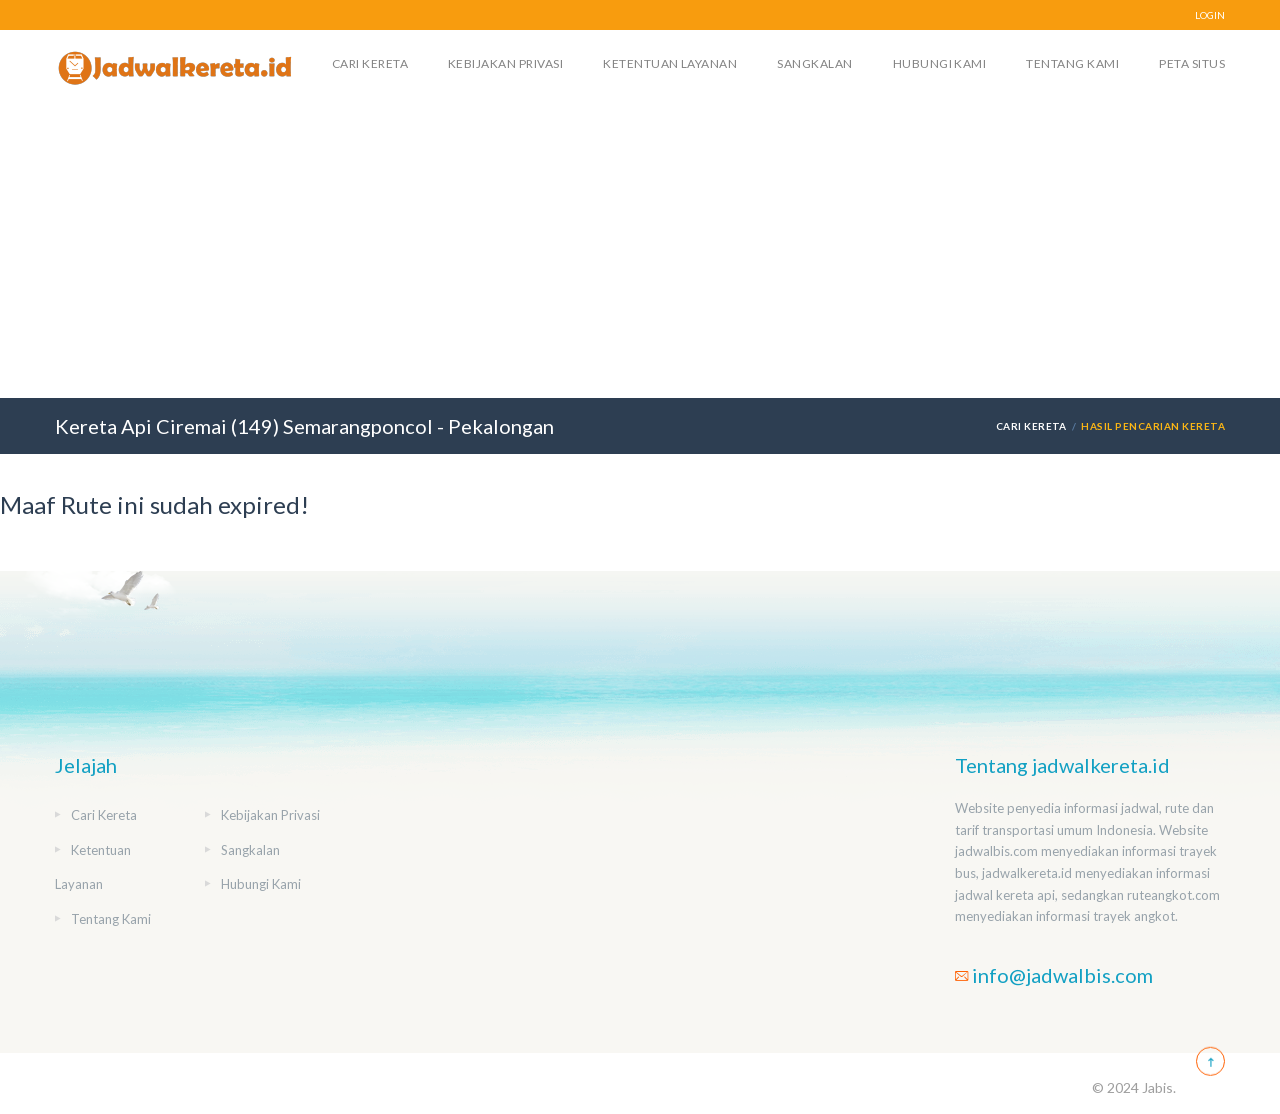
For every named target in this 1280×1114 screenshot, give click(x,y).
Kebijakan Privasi (505, 63)
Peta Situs (1192, 63)
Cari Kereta (370, 63)
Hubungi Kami (940, 63)
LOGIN (1210, 15)
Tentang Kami (1072, 63)
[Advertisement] (640, 248)
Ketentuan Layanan (670, 63)
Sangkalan (814, 63)
